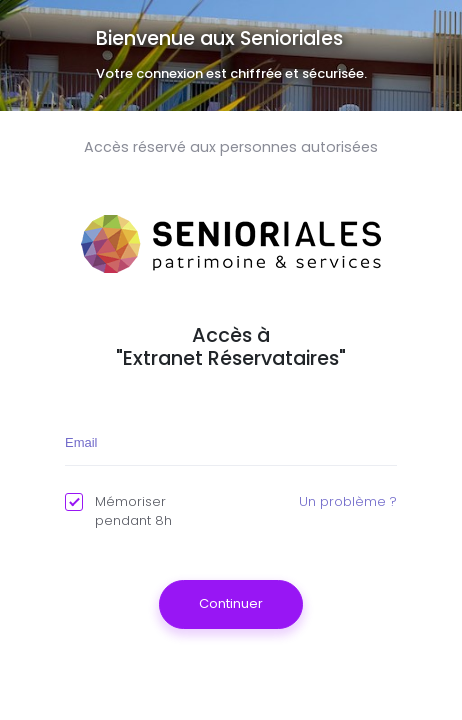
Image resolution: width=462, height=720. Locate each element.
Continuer (231, 603)
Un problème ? (348, 501)
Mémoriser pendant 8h (118, 511)
